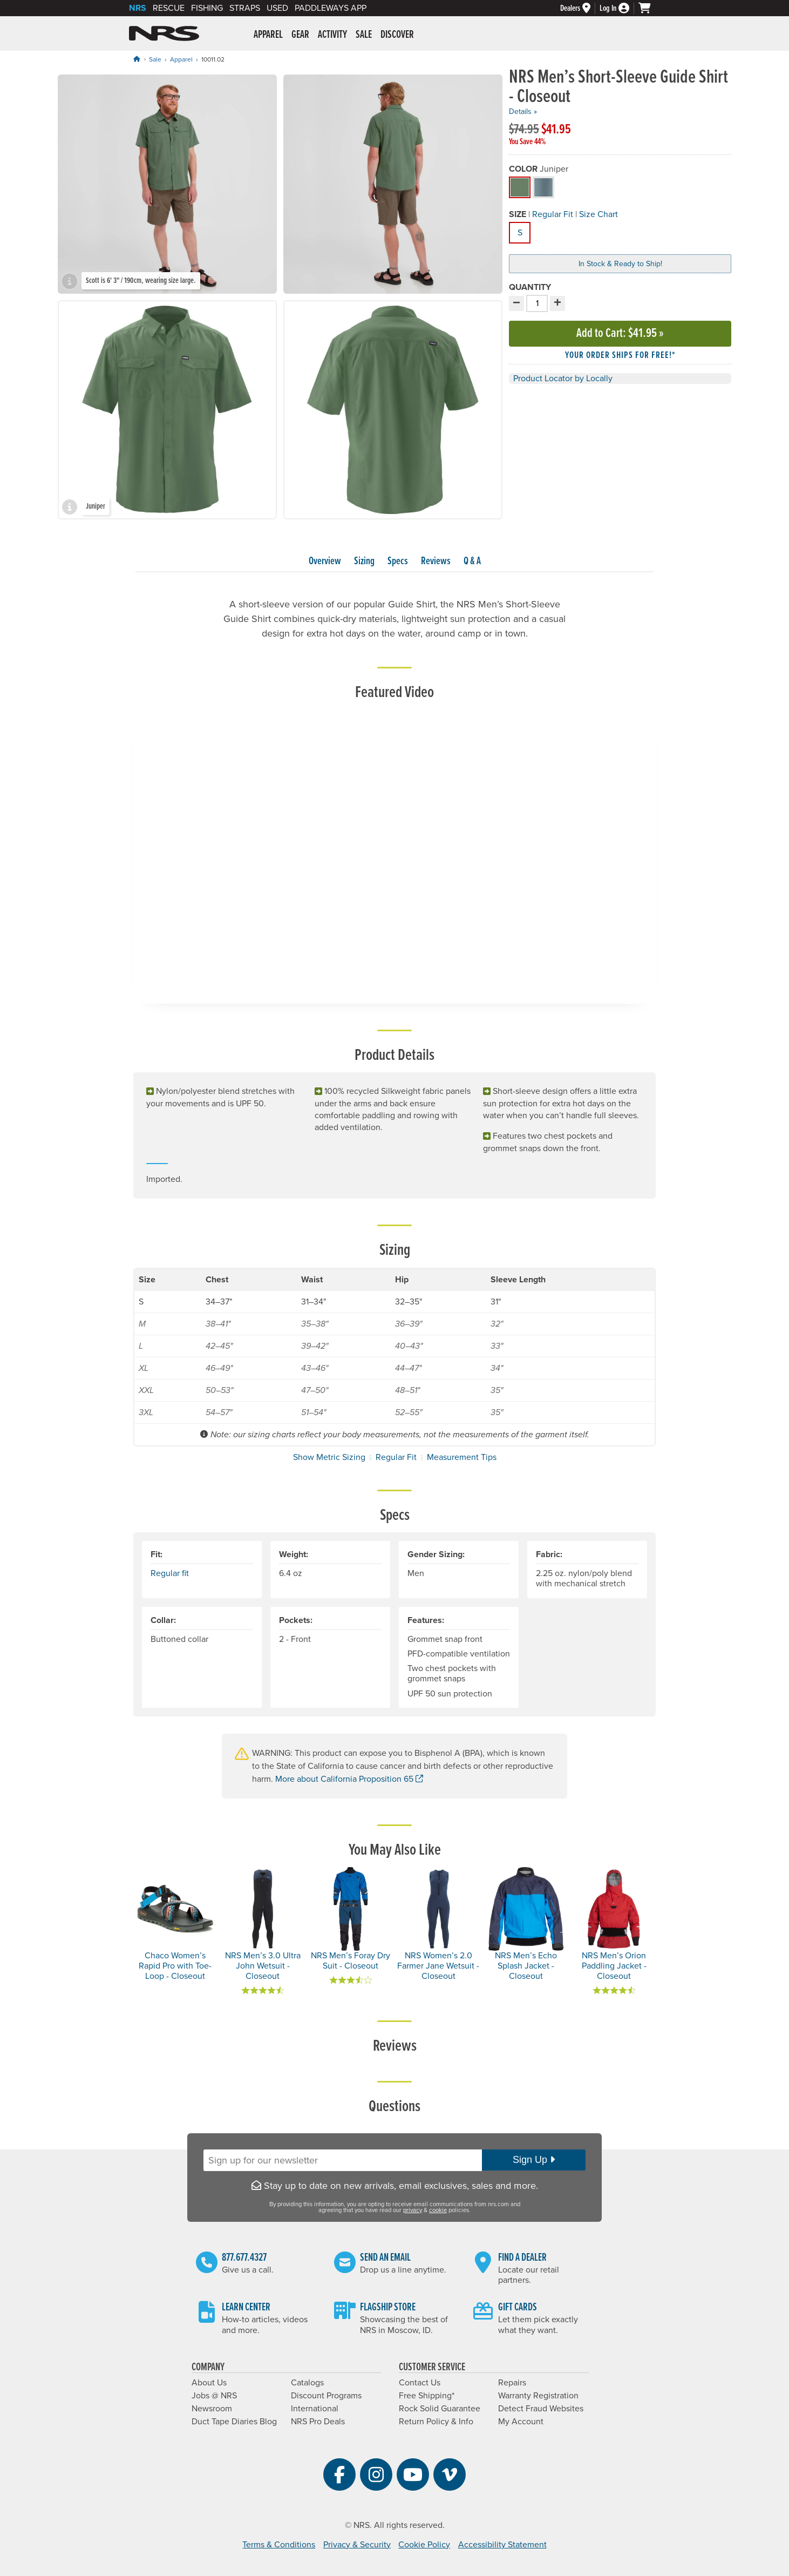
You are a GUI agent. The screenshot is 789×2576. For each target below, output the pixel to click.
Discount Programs (326, 2395)
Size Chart (598, 214)
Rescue (169, 8)
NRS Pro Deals (318, 2421)
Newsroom (212, 2408)
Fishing (207, 8)
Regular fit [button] (170, 1573)
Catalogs (307, 2382)
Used (277, 8)
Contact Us (419, 2382)
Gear (300, 35)
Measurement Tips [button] (461, 1457)
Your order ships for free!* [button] (620, 355)
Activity (332, 35)
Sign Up (534, 2159)
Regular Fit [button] (552, 214)
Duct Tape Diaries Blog (234, 2421)
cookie (438, 2210)
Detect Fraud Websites (540, 2408)
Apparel (268, 35)
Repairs (512, 2382)
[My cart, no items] (649, 8)
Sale (364, 35)
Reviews (436, 562)
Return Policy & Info (436, 2421)
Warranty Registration (538, 2395)
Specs (397, 562)
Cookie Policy (424, 2544)
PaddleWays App (330, 8)
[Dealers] (580, 8)
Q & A (472, 562)
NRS (137, 8)
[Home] (136, 59)
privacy (412, 2210)
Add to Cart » (620, 333)
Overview (325, 562)
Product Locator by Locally (563, 378)
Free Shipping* (426, 2395)
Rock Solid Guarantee (439, 2408)
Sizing (364, 562)
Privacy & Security (357, 2544)
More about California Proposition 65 (349, 1779)
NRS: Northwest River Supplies (164, 33)
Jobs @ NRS (214, 2395)
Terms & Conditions (278, 2544)
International (314, 2408)
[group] (167, 184)
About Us (209, 2382)
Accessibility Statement (502, 2544)
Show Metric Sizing (329, 1457)
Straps (244, 8)
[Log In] (619, 8)
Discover (397, 35)
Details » (523, 111)
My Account (520, 2421)
